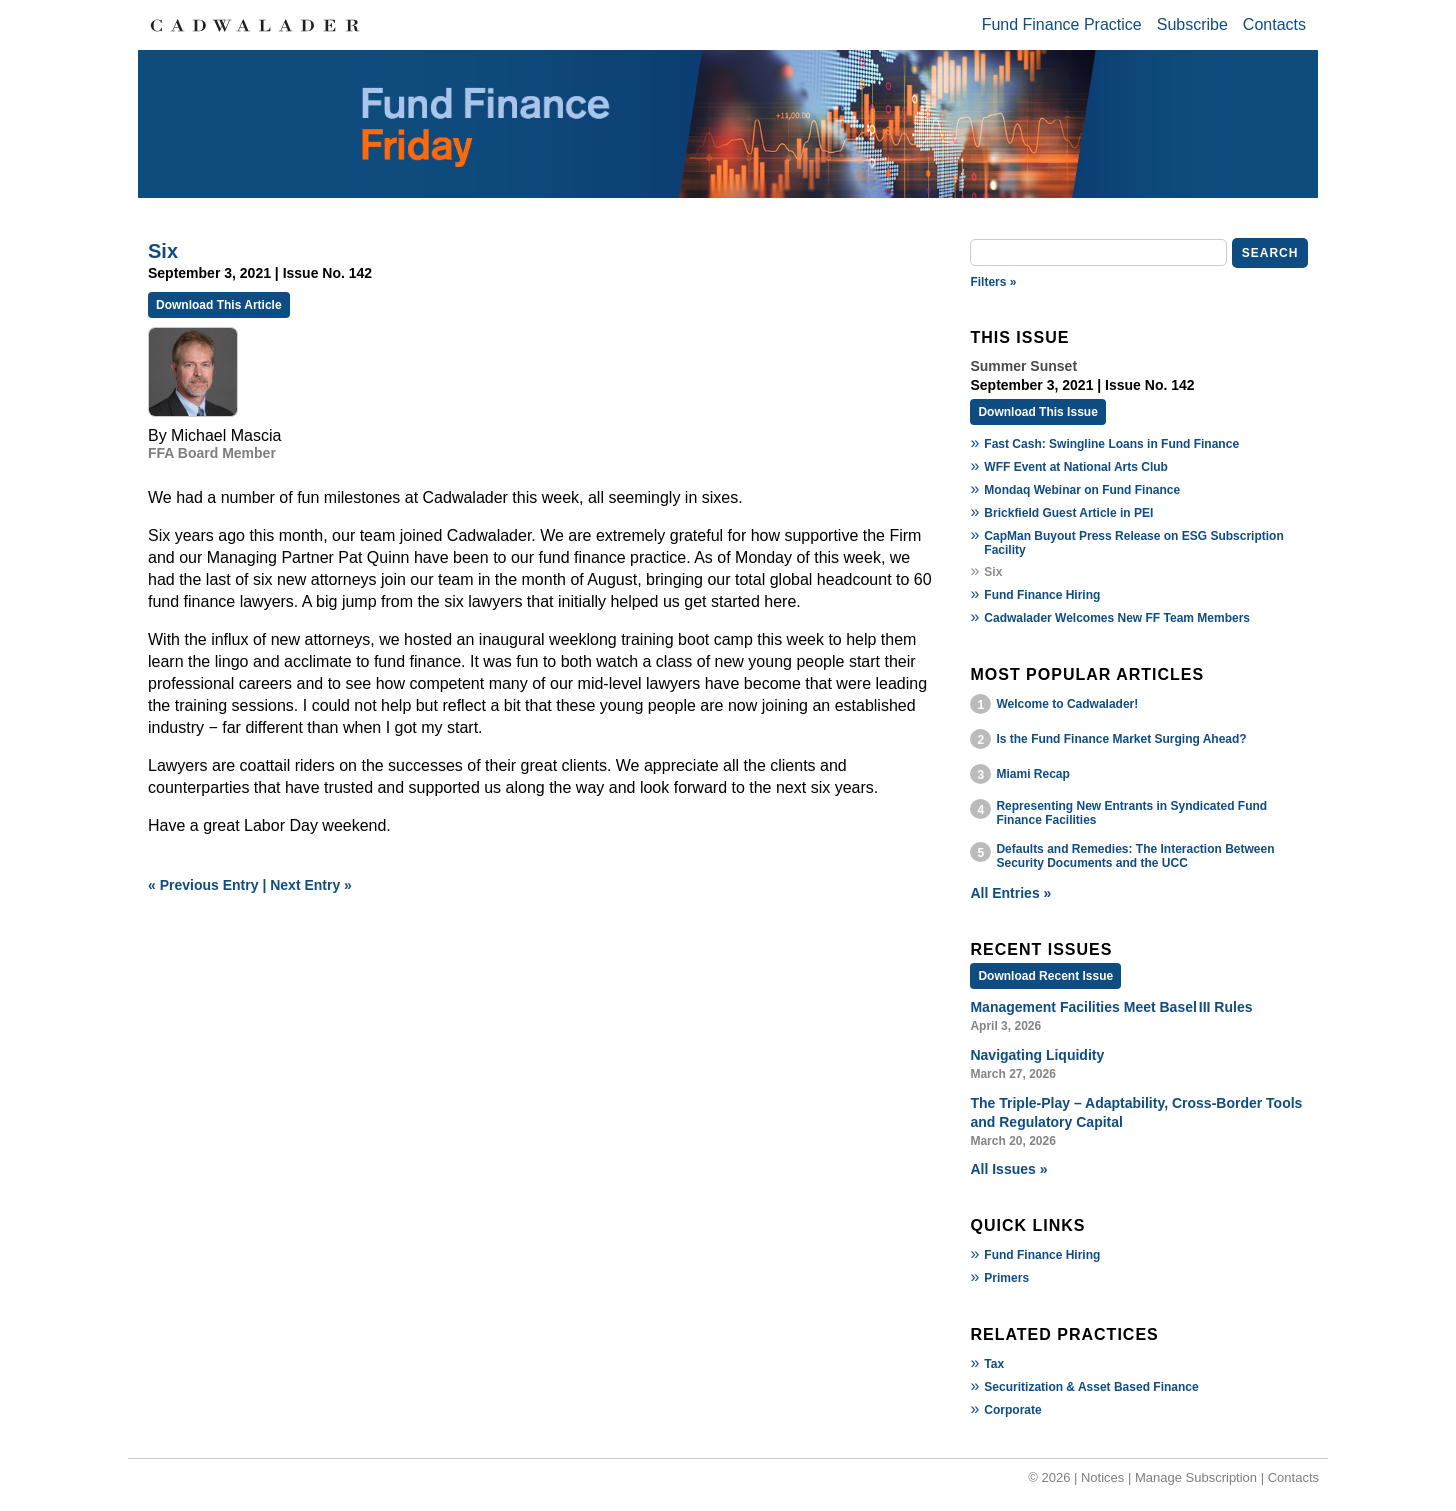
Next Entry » (311, 885)
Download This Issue (1037, 412)
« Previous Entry (203, 885)
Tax (994, 1364)
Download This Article (219, 305)
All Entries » (1010, 893)
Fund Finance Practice (1062, 24)
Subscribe (1192, 24)
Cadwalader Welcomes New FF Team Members (1117, 618)
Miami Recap (1032, 774)
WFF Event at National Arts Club (1076, 467)
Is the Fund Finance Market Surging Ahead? (1121, 739)
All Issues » (1008, 1169)
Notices (1102, 1477)
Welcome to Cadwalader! (1067, 704)
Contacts (1274, 24)
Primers (1006, 1278)
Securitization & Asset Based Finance (1091, 1387)
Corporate (1012, 1410)
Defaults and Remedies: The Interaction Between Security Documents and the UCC (1135, 856)
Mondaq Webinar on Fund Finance (1082, 490)
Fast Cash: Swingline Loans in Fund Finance (1111, 444)
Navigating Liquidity (1037, 1055)
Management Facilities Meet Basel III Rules (1111, 1007)
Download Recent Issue (1045, 976)
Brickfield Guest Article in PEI (1068, 513)
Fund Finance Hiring (1042, 595)
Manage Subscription (1196, 1477)
